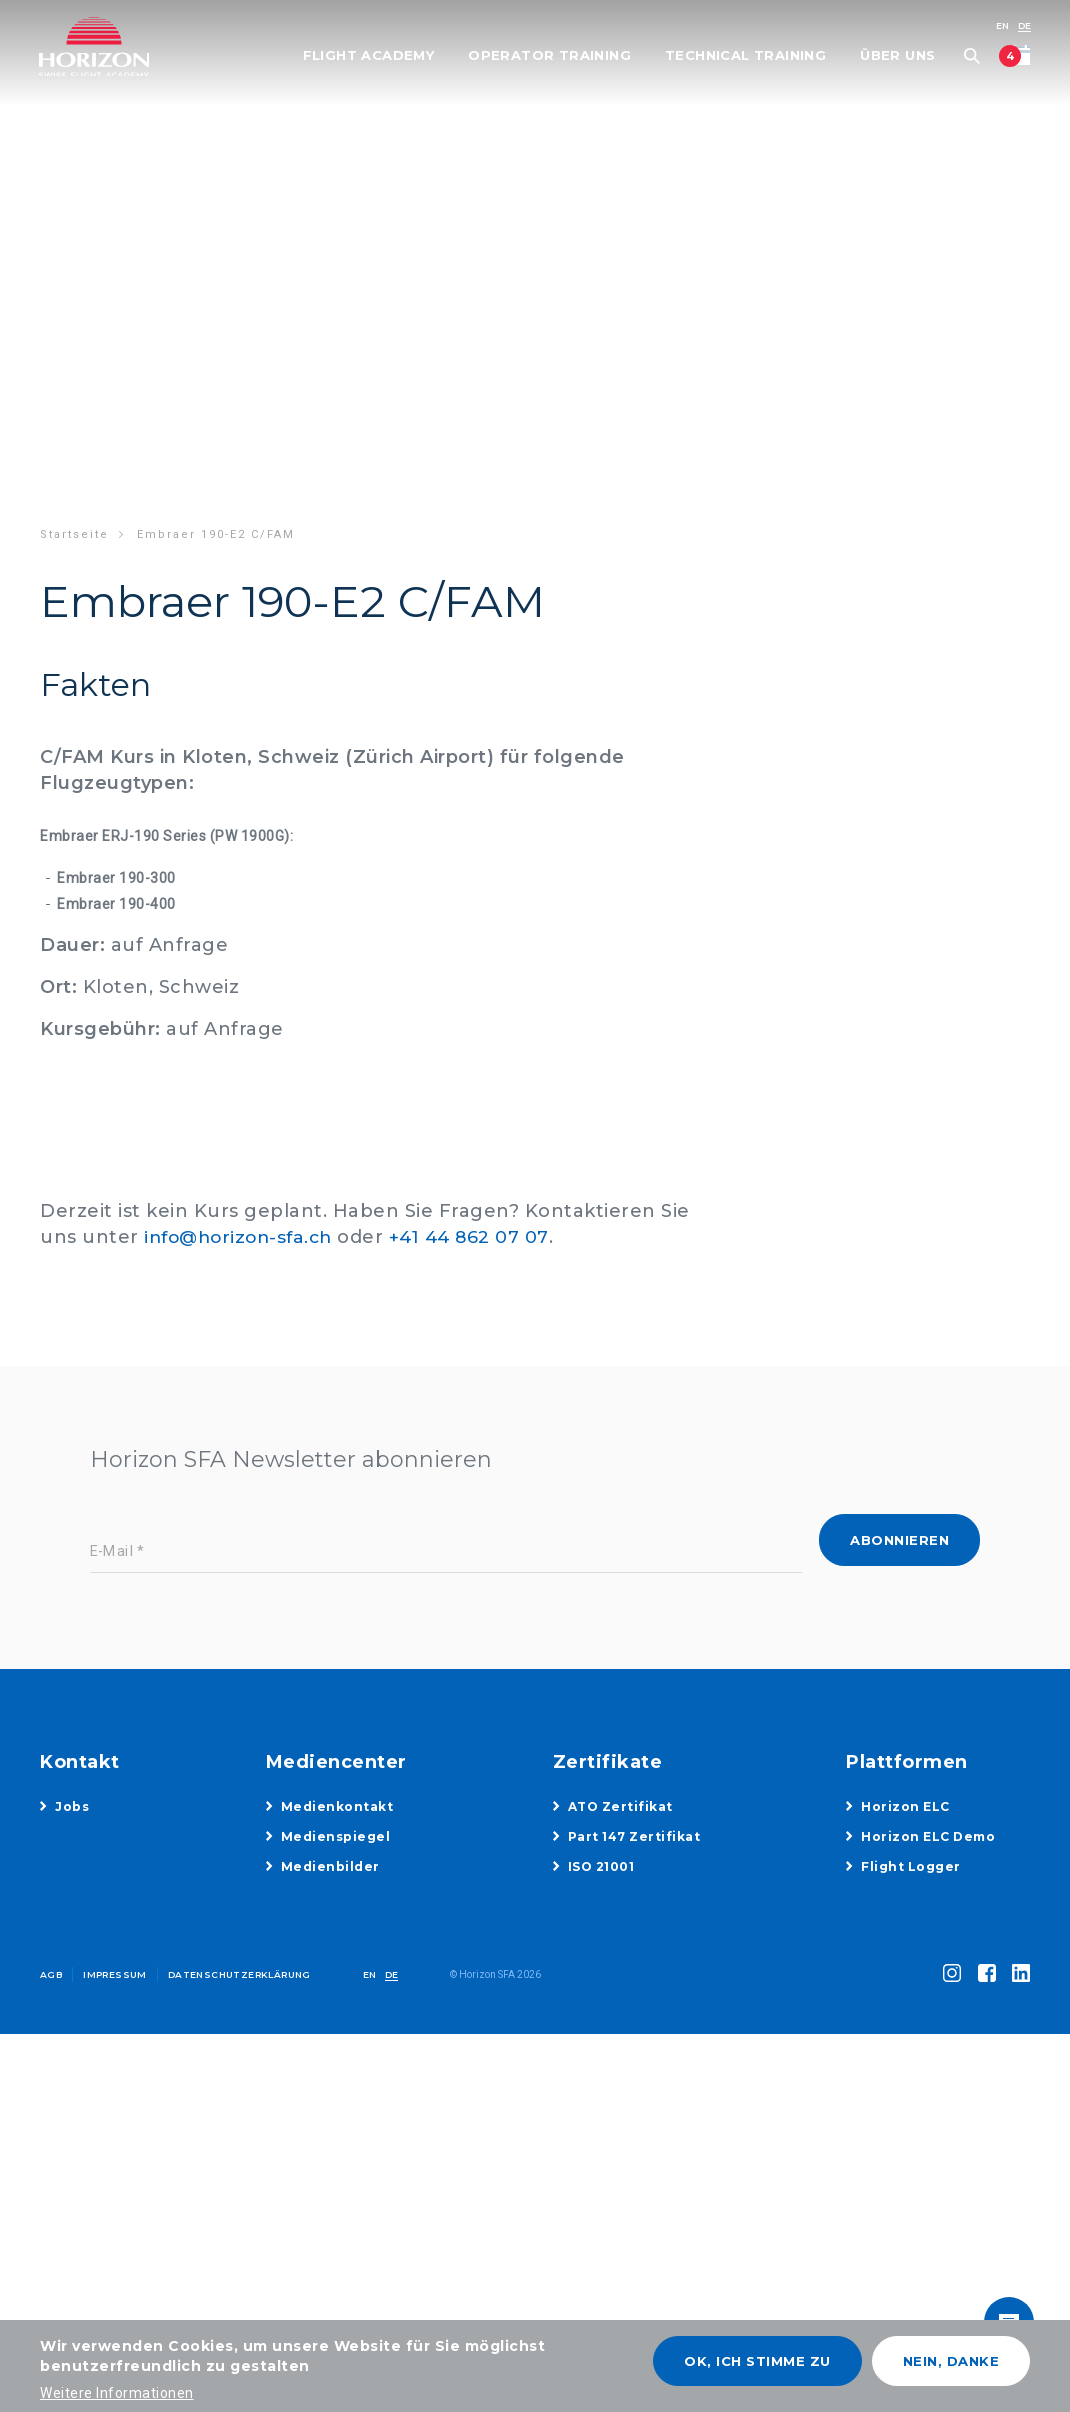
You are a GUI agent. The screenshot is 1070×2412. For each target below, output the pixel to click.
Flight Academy (367, 56)
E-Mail (112, 1551)
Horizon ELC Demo (928, 1836)
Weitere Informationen (117, 2393)
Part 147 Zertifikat (634, 1836)
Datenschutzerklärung (239, 1974)
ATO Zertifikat (620, 1806)
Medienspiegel (336, 1836)
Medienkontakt (337, 1806)
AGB (51, 1974)
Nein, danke (951, 2361)
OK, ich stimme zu (757, 2361)
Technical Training (744, 56)
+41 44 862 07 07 (482, 1237)
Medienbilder (330, 1866)
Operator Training (548, 56)
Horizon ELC (905, 1806)
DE (1023, 25)
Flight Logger (911, 1866)
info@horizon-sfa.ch (243, 1237)
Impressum (115, 1974)
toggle (1005, 2297)
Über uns (896, 56)
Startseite (74, 534)
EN (1001, 25)
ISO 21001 (601, 1866)
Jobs (72, 1806)
